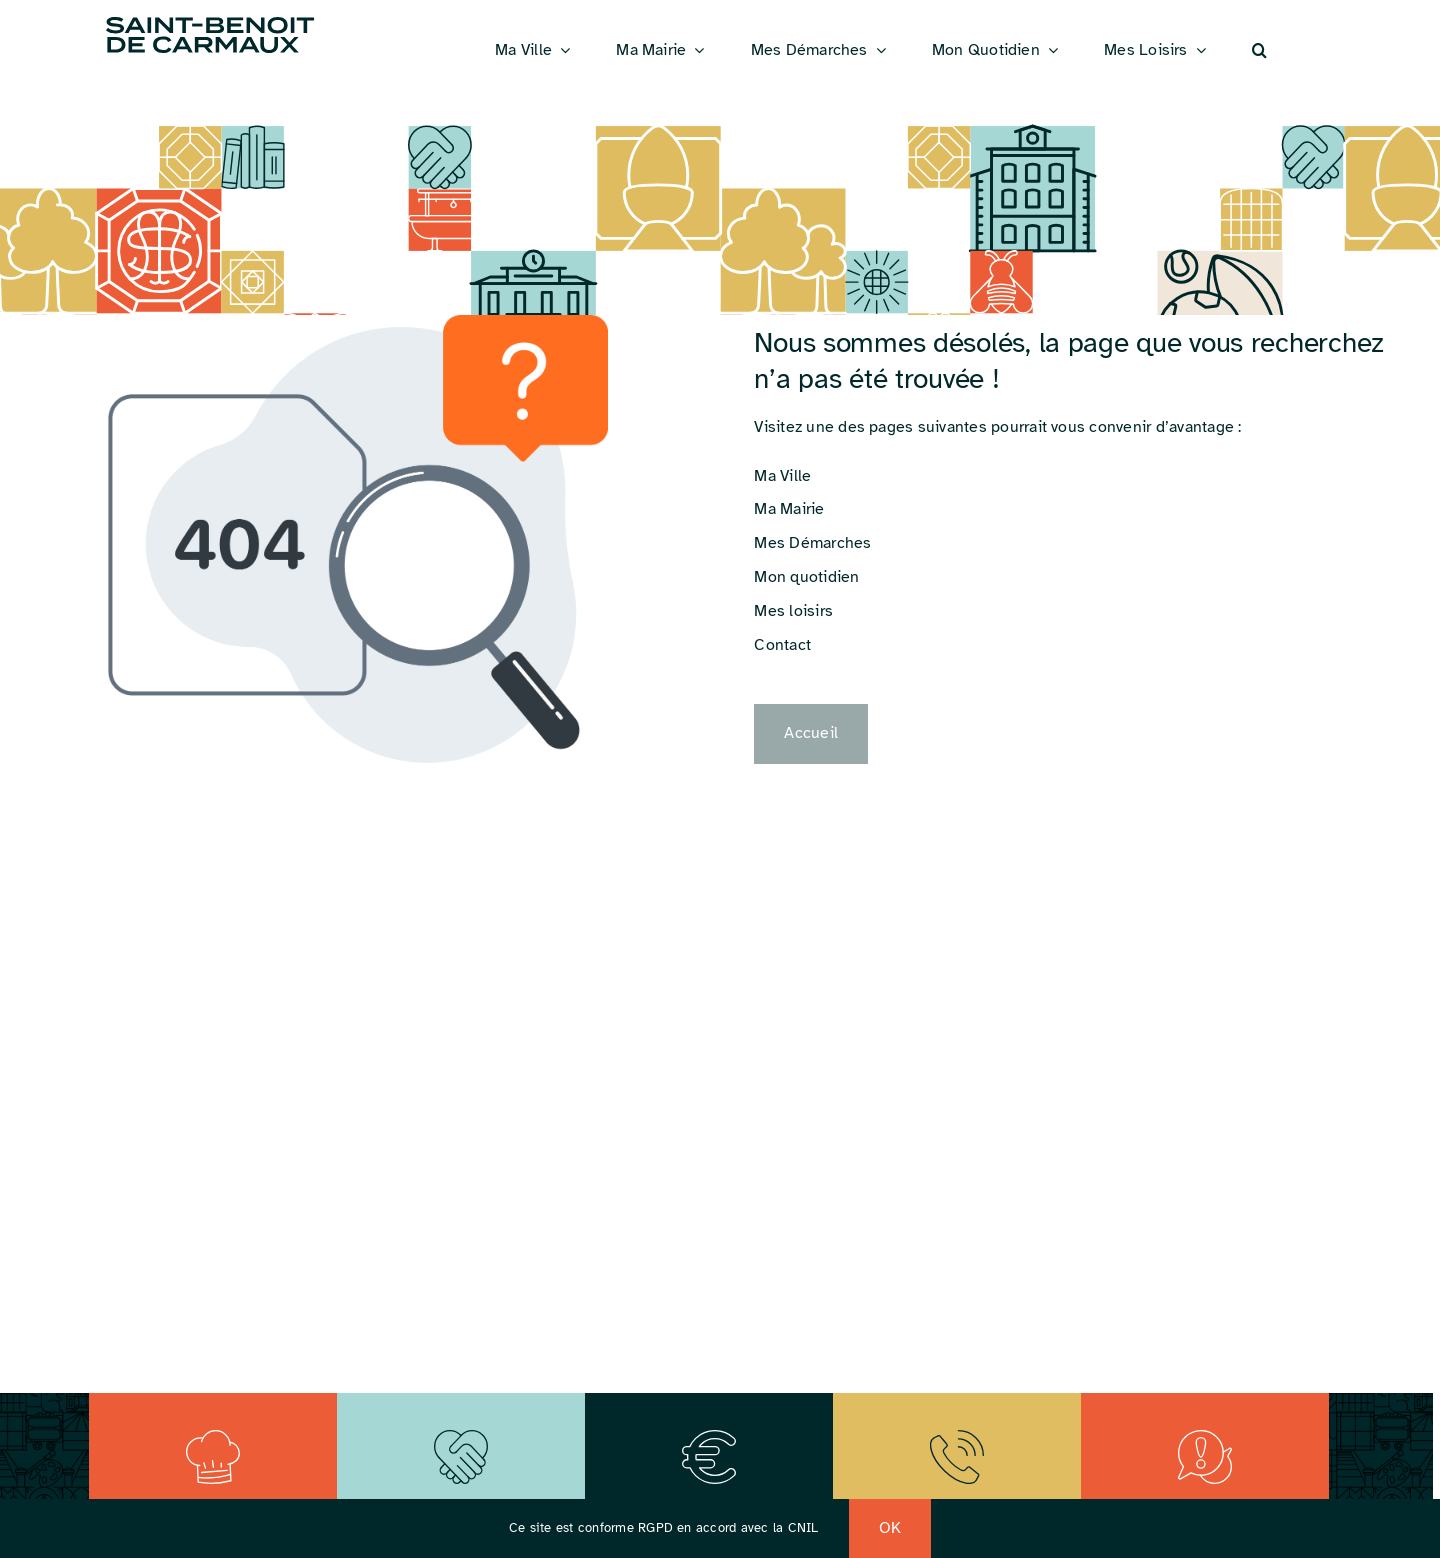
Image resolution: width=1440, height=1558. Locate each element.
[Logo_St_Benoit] (210, 20)
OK (890, 1528)
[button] (1259, 50)
